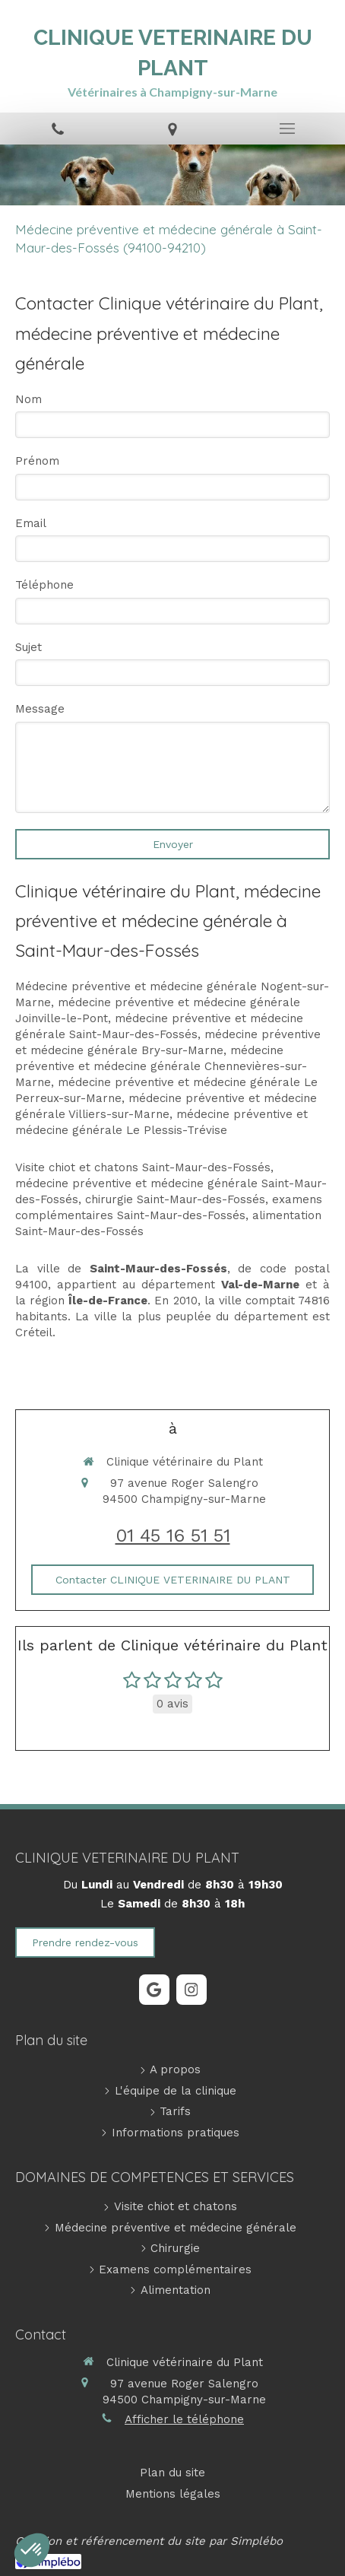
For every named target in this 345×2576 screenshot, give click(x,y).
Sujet (28, 647)
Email (30, 523)
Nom (28, 399)
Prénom (37, 461)
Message (40, 709)
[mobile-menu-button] (287, 128)
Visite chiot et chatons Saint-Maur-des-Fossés (143, 1167)
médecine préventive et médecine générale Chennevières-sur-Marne (161, 1066)
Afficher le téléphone (184, 2419)
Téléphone (44, 585)
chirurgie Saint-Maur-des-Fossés (175, 1199)
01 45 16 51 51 (173, 1535)
